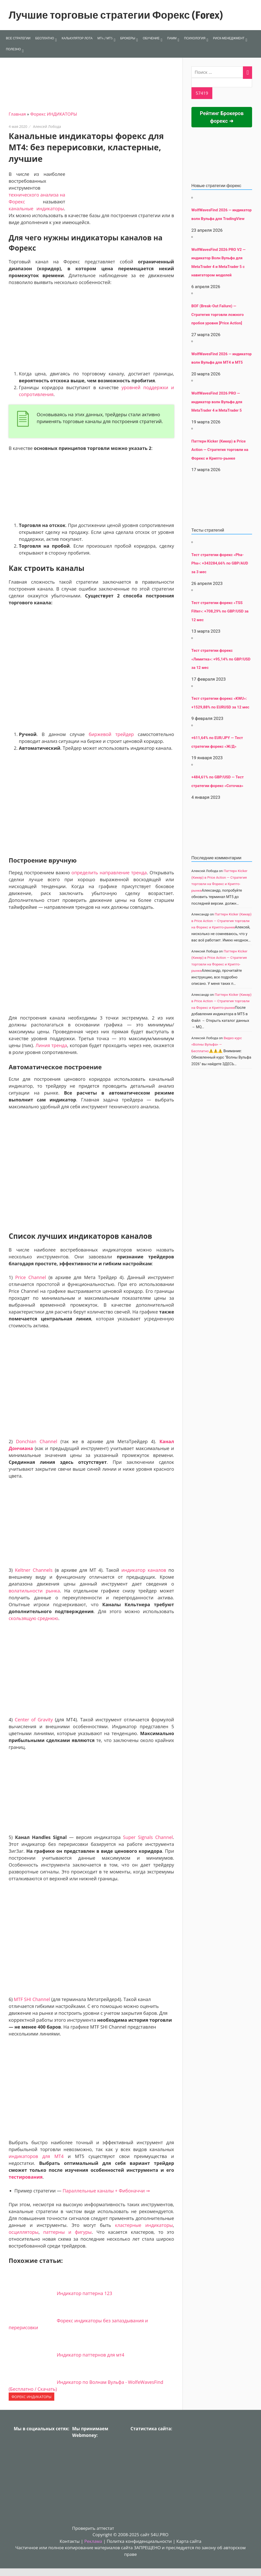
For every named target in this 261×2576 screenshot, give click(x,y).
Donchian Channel (36, 1441)
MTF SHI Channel (32, 1999)
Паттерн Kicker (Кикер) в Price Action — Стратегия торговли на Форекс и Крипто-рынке (219, 450)
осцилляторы (23, 2232)
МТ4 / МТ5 (105, 38)
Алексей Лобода (47, 126)
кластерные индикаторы (144, 2225)
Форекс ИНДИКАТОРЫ (53, 114)
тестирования (26, 2177)
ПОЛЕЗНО (13, 49)
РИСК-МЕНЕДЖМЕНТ (228, 38)
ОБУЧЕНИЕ (151, 38)
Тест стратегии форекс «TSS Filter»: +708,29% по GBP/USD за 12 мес (220, 611)
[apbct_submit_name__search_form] (202, 93)
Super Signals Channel (148, 1837)
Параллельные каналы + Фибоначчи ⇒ (106, 2191)
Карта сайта (188, 2541)
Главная (17, 114)
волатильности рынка (34, 1591)
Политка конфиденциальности (139, 2541)
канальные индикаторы (36, 208)
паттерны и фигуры (67, 2232)
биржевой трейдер (111, 734)
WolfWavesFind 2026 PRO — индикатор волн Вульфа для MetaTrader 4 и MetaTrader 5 (216, 402)
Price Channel (30, 1277)
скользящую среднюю (33, 1618)
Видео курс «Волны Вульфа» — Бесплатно (216, 1044)
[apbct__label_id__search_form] (221, 83)
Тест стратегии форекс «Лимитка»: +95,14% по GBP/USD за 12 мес (221, 659)
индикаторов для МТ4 (36, 2156)
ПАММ (172, 38)
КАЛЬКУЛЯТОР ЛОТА (77, 38)
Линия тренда (51, 1045)
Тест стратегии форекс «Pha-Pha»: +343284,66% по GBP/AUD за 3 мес (219, 563)
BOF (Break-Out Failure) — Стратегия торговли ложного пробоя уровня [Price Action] (217, 314)
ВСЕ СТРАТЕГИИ (18, 38)
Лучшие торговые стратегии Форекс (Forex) (116, 15)
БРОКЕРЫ (127, 38)
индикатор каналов (143, 1570)
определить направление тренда (109, 872)
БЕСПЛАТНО (44, 38)
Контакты (70, 2541)
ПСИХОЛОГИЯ (194, 38)
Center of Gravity (34, 1719)
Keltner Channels (34, 1570)
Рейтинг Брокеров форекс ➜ (222, 117)
